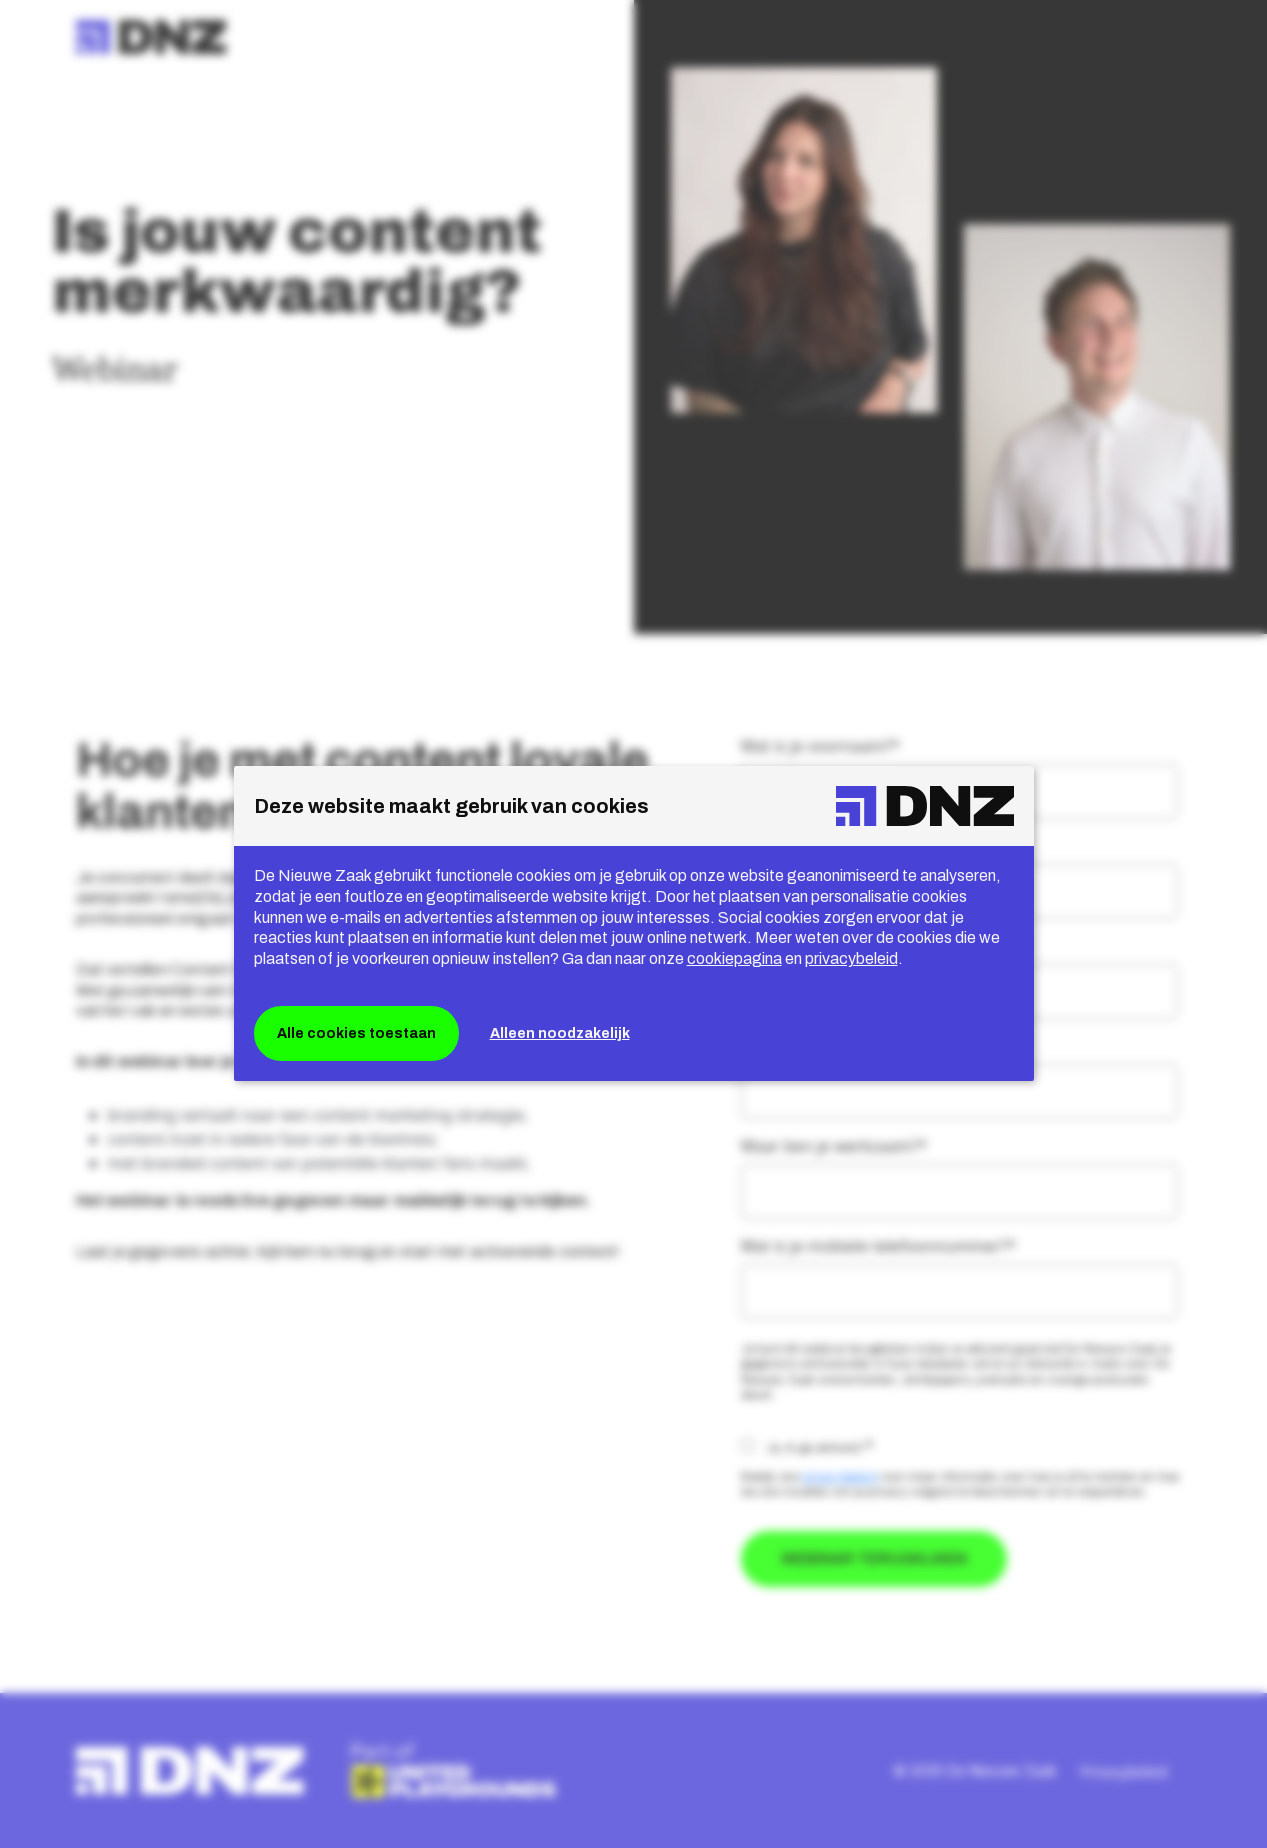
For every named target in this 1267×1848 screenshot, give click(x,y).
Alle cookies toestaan (356, 1033)
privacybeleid (851, 958)
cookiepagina (734, 958)
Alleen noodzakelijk (560, 1033)
